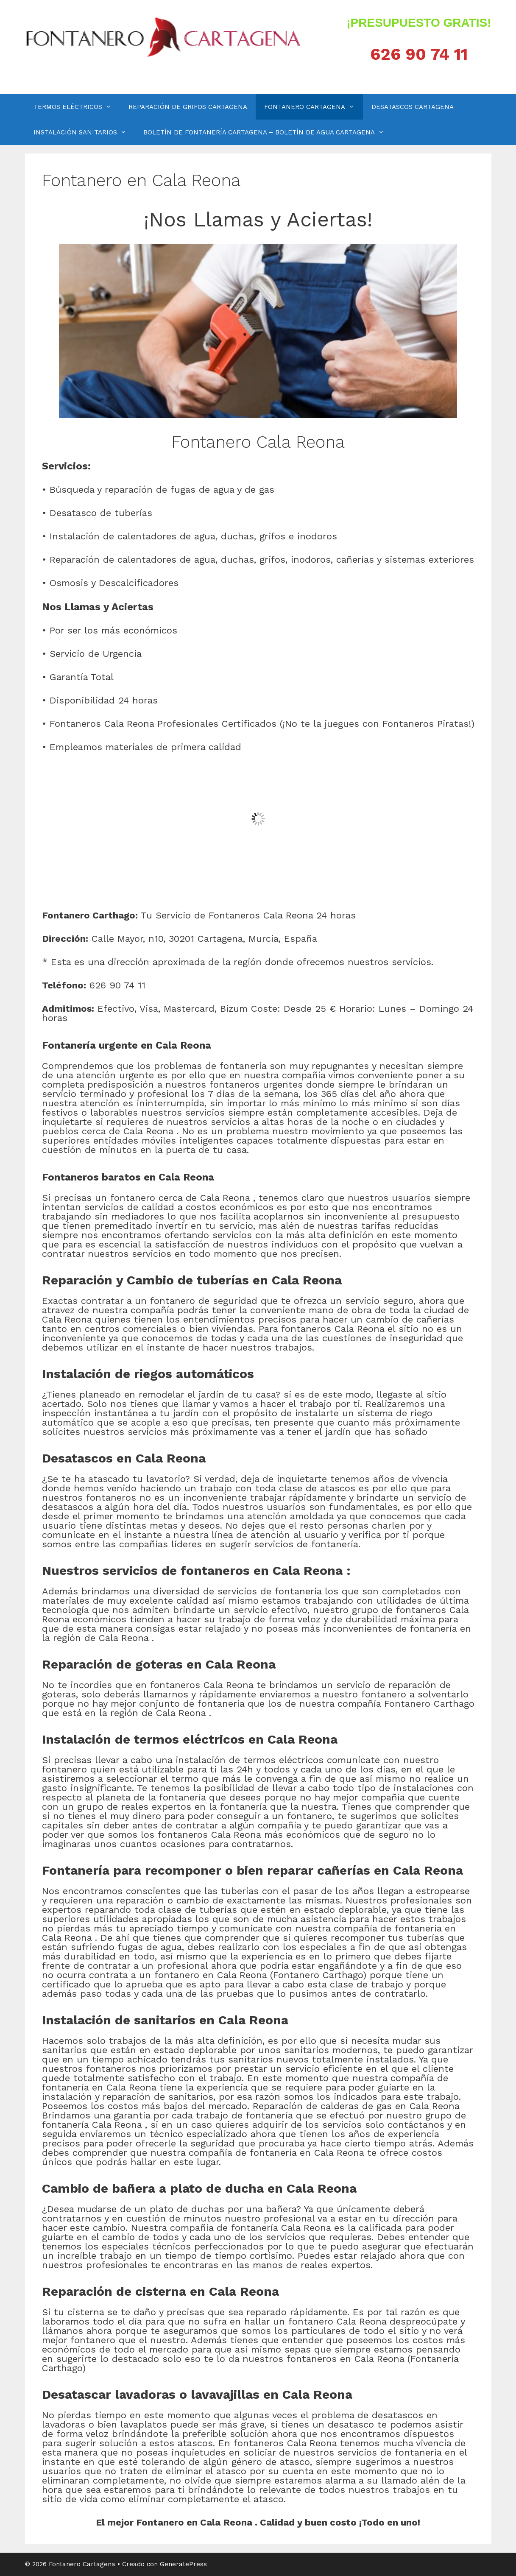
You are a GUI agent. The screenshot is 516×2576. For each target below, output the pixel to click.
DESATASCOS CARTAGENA (412, 107)
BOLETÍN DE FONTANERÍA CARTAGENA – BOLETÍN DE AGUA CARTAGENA (268, 132)
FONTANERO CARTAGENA (313, 107)
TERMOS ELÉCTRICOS (76, 107)
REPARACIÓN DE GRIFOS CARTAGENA (187, 107)
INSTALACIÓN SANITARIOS (84, 132)
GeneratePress (183, 2564)
